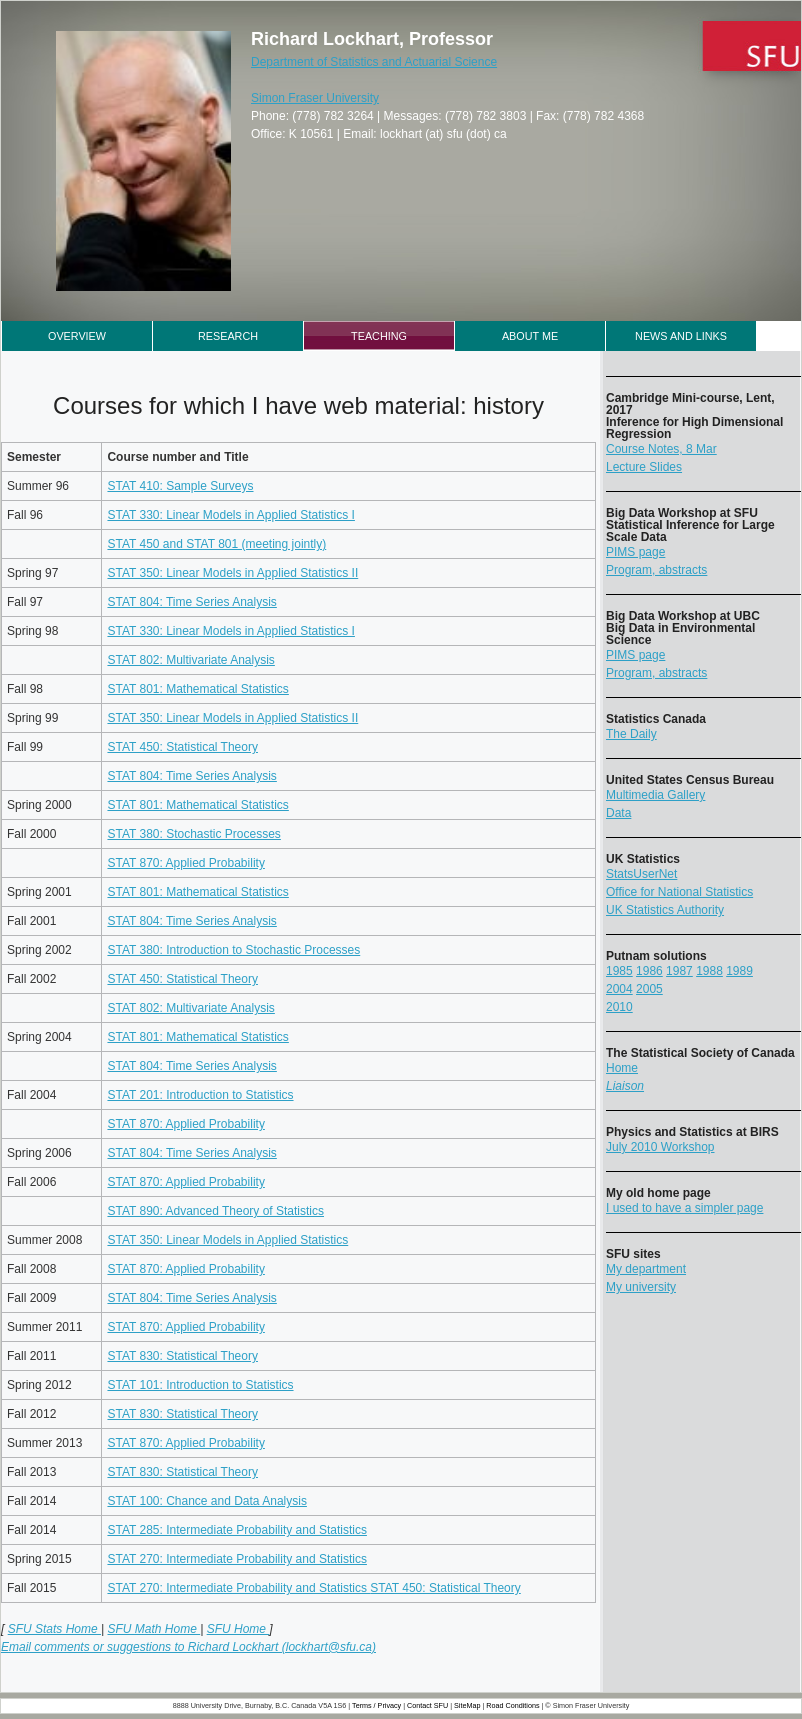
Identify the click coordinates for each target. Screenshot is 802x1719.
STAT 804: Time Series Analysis (191, 602)
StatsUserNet (641, 874)
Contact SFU (427, 1705)
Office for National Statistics (679, 892)
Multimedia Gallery (655, 795)
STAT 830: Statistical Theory (182, 1356)
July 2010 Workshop (660, 1147)
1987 (679, 971)
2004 (619, 989)
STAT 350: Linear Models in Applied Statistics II (232, 573)
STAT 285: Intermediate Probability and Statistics (236, 1530)
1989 (739, 971)
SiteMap (467, 1705)
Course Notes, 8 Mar (661, 449)
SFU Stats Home (54, 1629)
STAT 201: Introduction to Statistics (200, 1095)
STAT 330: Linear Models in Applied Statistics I (230, 515)
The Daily (631, 734)
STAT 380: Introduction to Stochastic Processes (233, 950)
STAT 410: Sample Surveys (180, 486)
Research (228, 336)
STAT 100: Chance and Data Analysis (206, 1501)
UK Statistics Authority (665, 910)
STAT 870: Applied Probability (185, 863)
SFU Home (238, 1629)
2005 (649, 989)
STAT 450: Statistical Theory (182, 747)
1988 (709, 971)
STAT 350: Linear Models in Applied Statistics (227, 1240)
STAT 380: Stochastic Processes (193, 834)
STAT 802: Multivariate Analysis (190, 660)
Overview (77, 336)
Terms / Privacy (376, 1705)
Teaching (379, 336)
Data (618, 813)
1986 (649, 971)
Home (622, 1068)
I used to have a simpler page (684, 1208)
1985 (619, 971)
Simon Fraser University (315, 98)
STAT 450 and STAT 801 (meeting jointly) (216, 544)
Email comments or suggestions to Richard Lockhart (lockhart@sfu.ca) (188, 1647)
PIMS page (635, 552)
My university (641, 1287)
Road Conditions (512, 1705)
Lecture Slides (644, 467)
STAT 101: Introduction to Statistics (200, 1385)
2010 (619, 1007)
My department (646, 1269)
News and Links (681, 336)
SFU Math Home (153, 1629)
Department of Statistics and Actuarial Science (374, 62)
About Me (530, 336)
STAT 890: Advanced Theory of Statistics (215, 1211)
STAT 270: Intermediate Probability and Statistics (236, 1559)
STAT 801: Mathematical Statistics (197, 689)
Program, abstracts (656, 570)
